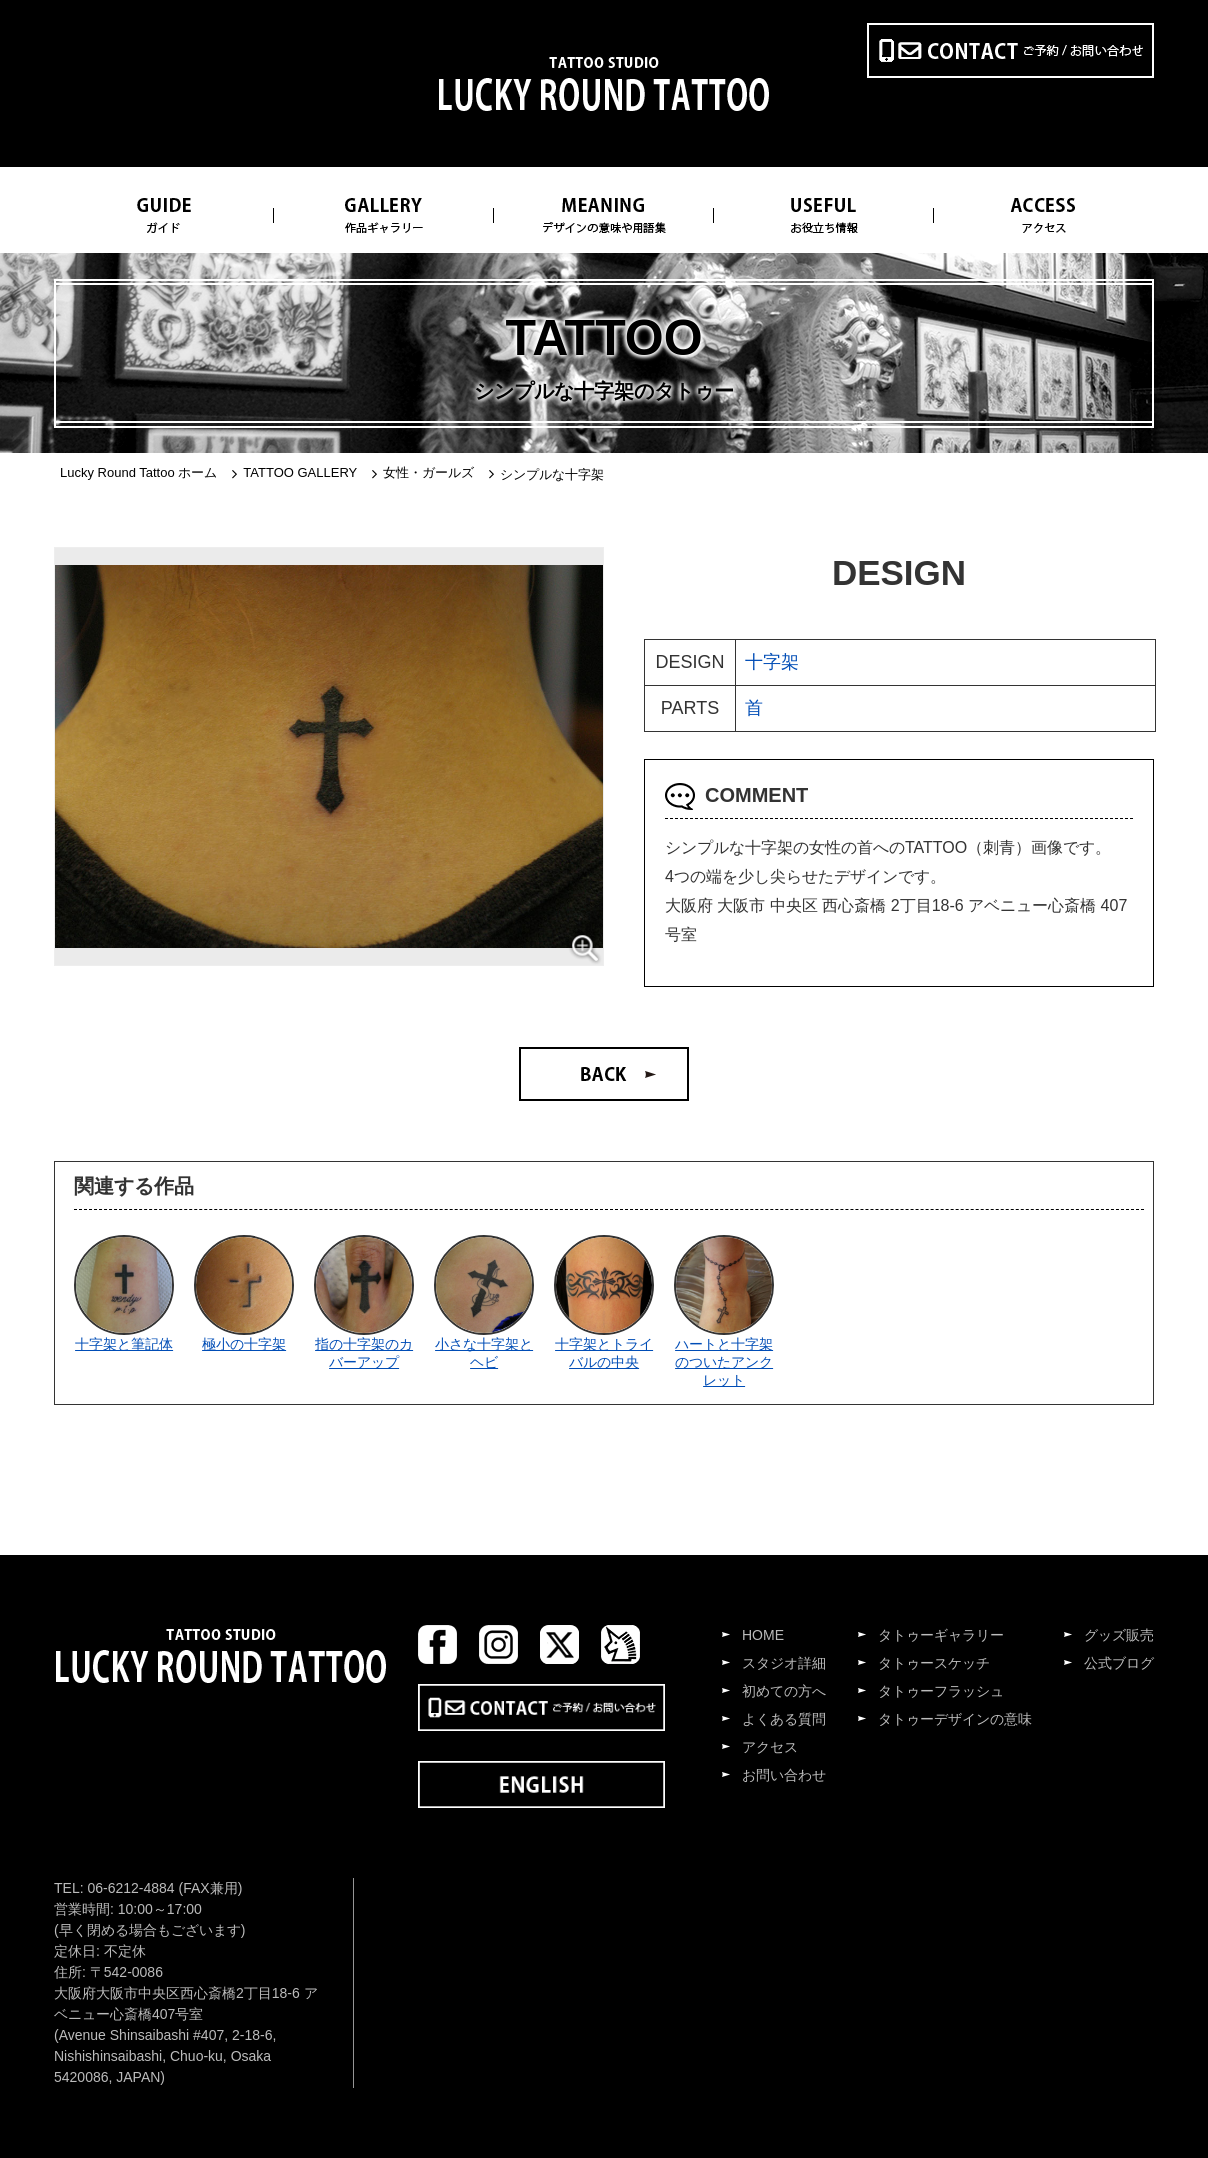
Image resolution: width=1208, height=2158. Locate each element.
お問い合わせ (784, 1775)
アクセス (770, 1747)
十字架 (772, 662)
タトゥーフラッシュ (941, 1691)
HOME (763, 1635)
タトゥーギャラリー (941, 1635)
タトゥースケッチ (934, 1663)
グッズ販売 (1119, 1635)
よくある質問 (784, 1719)
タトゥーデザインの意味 (955, 1719)
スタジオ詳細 (784, 1663)
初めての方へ (784, 1691)
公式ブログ (1119, 1663)
